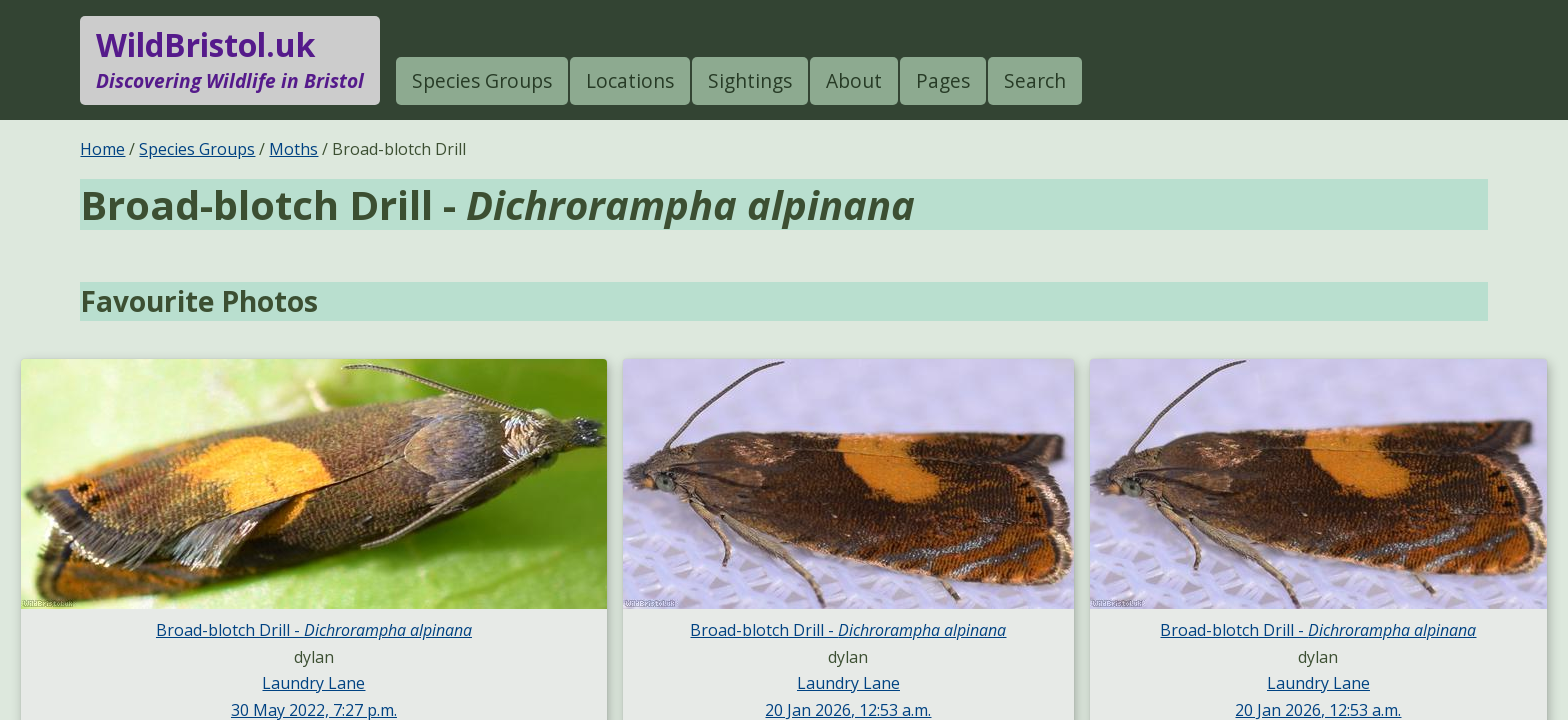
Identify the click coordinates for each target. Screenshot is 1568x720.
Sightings (750, 80)
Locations (630, 80)
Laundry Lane (313, 683)
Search (1035, 80)
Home (102, 149)
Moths (293, 149)
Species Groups (482, 80)
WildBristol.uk (230, 60)
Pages (943, 80)
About (854, 80)
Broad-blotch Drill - (314, 630)
